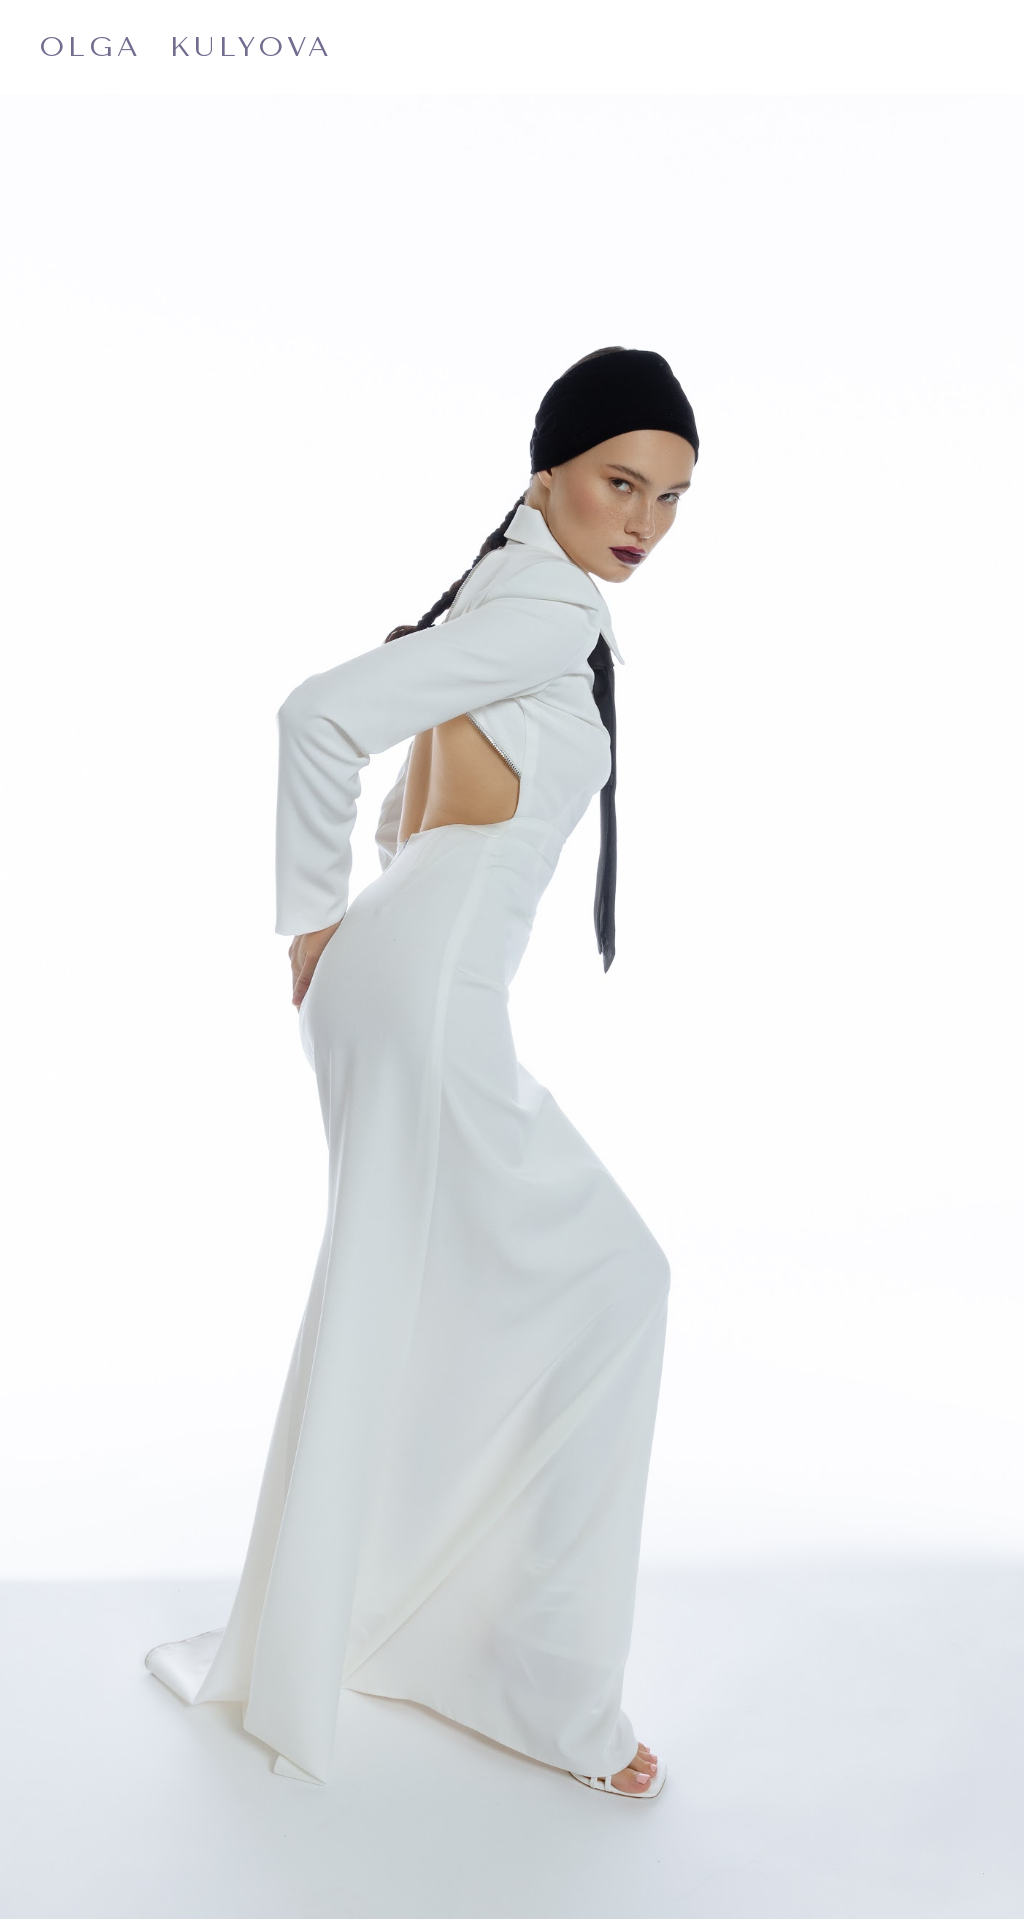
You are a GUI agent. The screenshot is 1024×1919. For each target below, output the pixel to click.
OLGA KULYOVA (187, 47)
